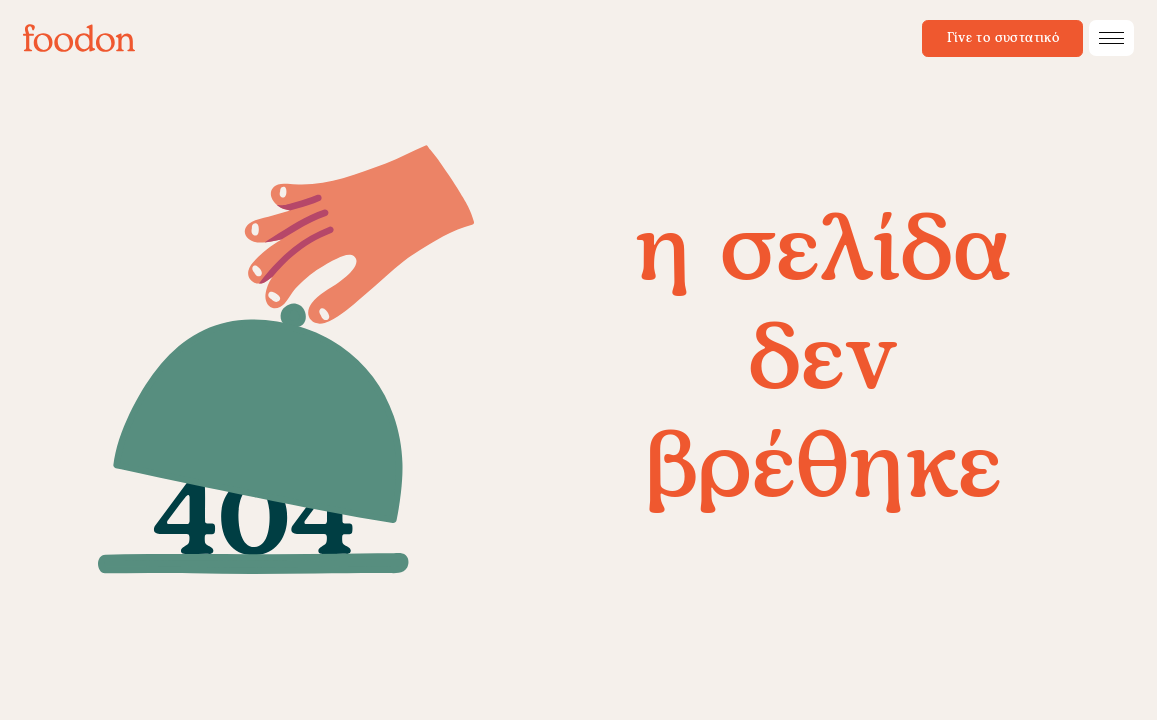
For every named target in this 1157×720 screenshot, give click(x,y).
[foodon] (79, 38)
